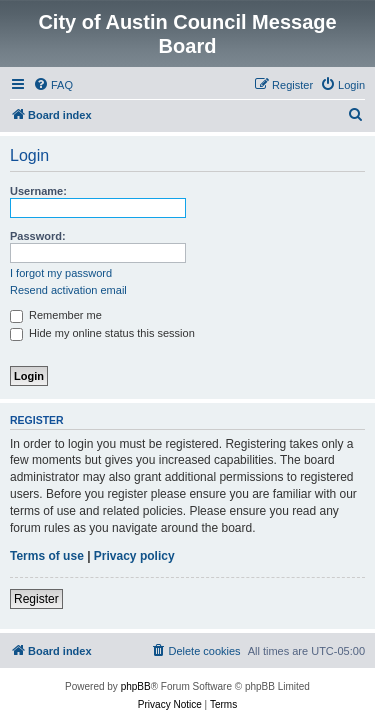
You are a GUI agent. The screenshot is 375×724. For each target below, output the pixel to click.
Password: (38, 236)
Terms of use (47, 556)
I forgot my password (61, 273)
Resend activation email (68, 290)
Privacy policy (134, 556)
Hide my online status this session (102, 333)
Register (36, 599)
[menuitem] (53, 85)
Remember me (56, 315)
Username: (38, 191)
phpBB (136, 686)
